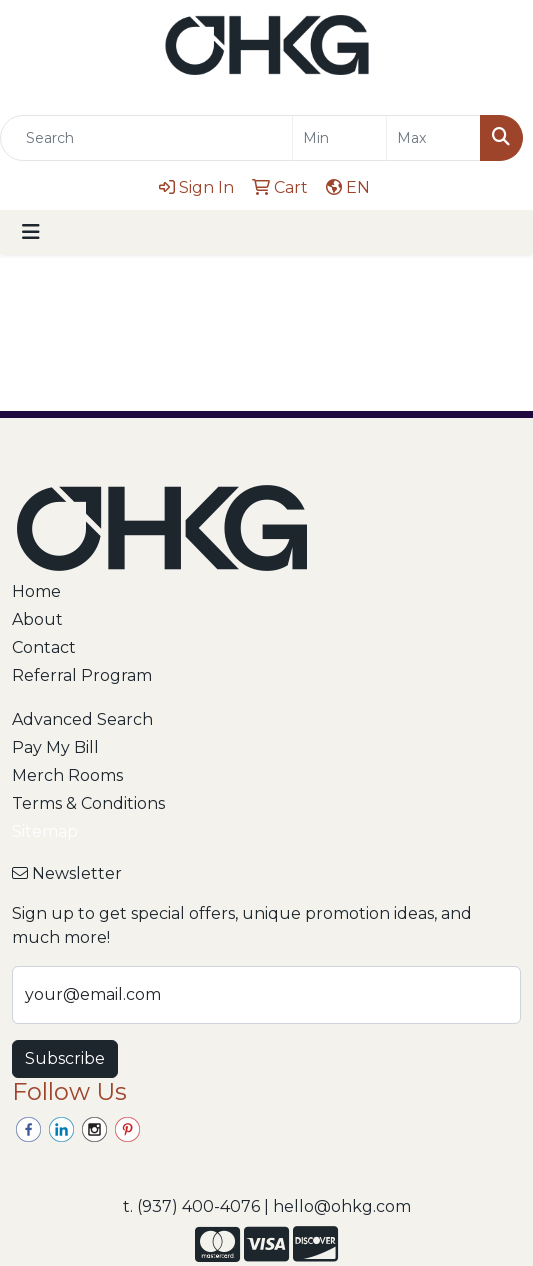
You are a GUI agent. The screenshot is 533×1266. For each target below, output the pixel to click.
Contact (44, 647)
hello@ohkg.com (342, 1206)
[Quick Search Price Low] (339, 138)
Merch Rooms (67, 775)
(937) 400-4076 (198, 1206)
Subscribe (65, 1058)
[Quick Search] (146, 138)
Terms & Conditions (88, 803)
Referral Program (82, 675)
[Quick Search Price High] (433, 138)
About (37, 619)
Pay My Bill (55, 747)
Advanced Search (82, 719)
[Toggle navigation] (31, 232)
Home (36, 591)
